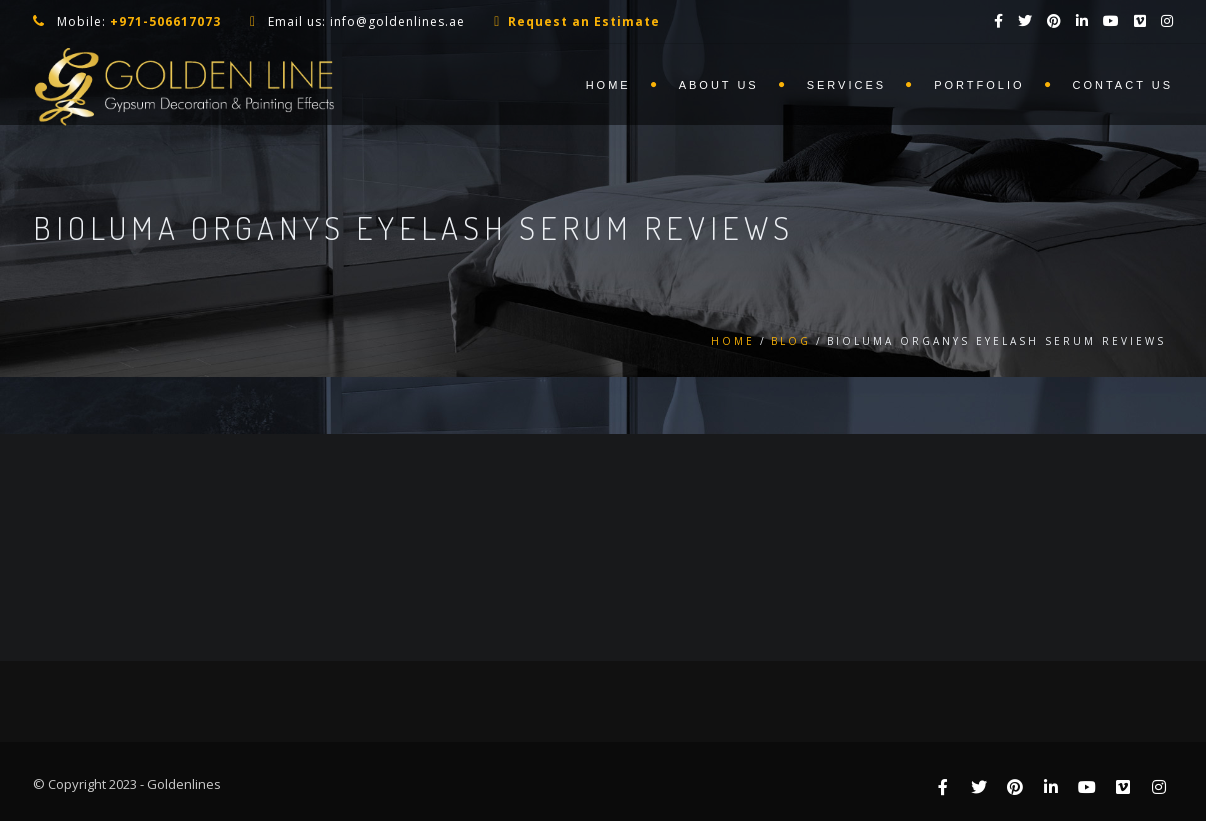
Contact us (1123, 85)
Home (608, 85)
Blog (791, 341)
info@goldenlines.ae (397, 21)
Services (846, 85)
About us (719, 85)
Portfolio (979, 85)
